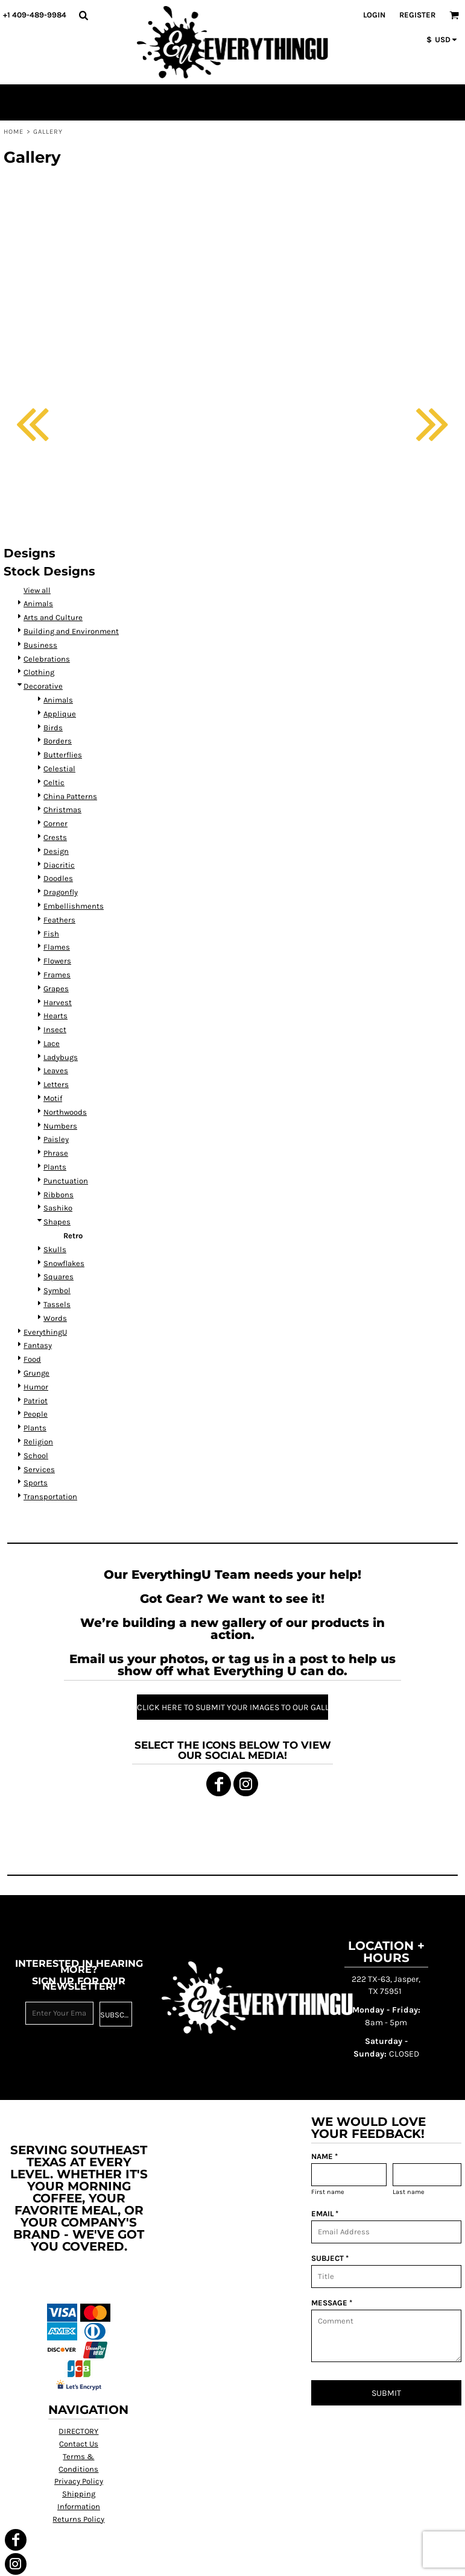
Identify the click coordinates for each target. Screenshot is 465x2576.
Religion (38, 1441)
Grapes (56, 988)
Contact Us (78, 2443)
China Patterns (70, 796)
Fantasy (38, 1345)
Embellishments (73, 905)
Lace (51, 1043)
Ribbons (58, 1194)
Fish (51, 933)
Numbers (60, 1125)
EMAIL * (324, 2213)
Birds (53, 727)
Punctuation (65, 1180)
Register (417, 14)
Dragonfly (60, 892)
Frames (57, 974)
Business (40, 645)
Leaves (55, 1070)
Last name (409, 2192)
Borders (57, 740)
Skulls (54, 1249)
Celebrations (47, 658)
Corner (55, 823)
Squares (58, 1276)
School (36, 1455)
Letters (56, 1084)
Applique (59, 713)
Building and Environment (71, 631)
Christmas (62, 809)
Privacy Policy (78, 2481)
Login (374, 14)
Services (39, 1469)
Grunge (36, 1372)
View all (37, 590)
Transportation (50, 1496)
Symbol (57, 1290)
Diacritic (59, 865)
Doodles (58, 878)
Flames (56, 946)
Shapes (57, 1221)
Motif (52, 1098)
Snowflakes (63, 1263)
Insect (54, 1029)
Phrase (55, 1153)
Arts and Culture (53, 617)
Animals (38, 603)
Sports (36, 1482)
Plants (54, 1166)
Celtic (54, 782)
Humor (36, 1386)
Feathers (59, 919)
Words (55, 1318)
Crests (55, 837)
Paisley (56, 1139)
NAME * (324, 2156)
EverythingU (45, 1332)
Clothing (39, 672)
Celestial (59, 768)
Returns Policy (78, 2519)
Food (32, 1359)
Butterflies (62, 754)
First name (327, 2192)
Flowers (57, 960)
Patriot (36, 1400)
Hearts (55, 1015)
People (36, 1413)
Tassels (57, 1304)
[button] (83, 15)
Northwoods (65, 1112)
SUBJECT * (330, 2258)
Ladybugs (60, 1057)
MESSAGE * (331, 2302)
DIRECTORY (78, 2431)
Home (14, 132)
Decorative (43, 686)
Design (56, 851)
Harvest (57, 1002)
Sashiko (57, 1207)
